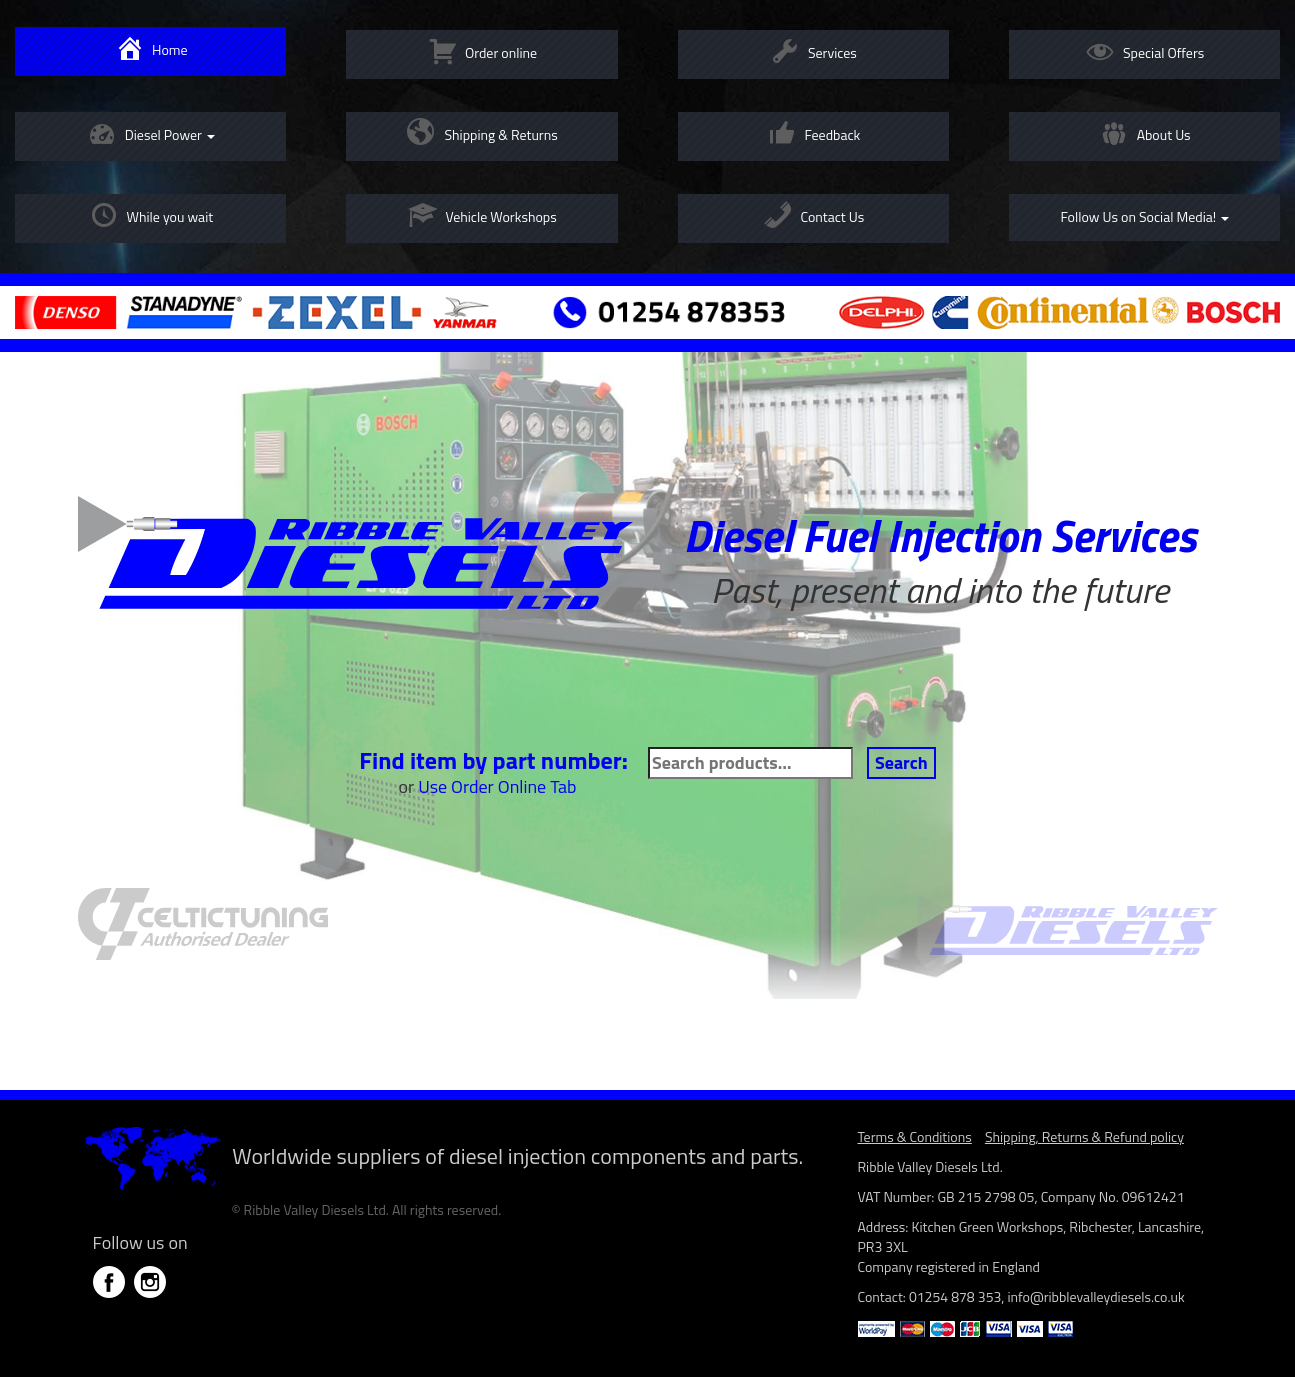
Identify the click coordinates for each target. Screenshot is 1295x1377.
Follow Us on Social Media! (1144, 216)
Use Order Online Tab (497, 786)
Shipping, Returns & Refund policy (1084, 1136)
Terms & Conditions (915, 1136)
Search (901, 762)
